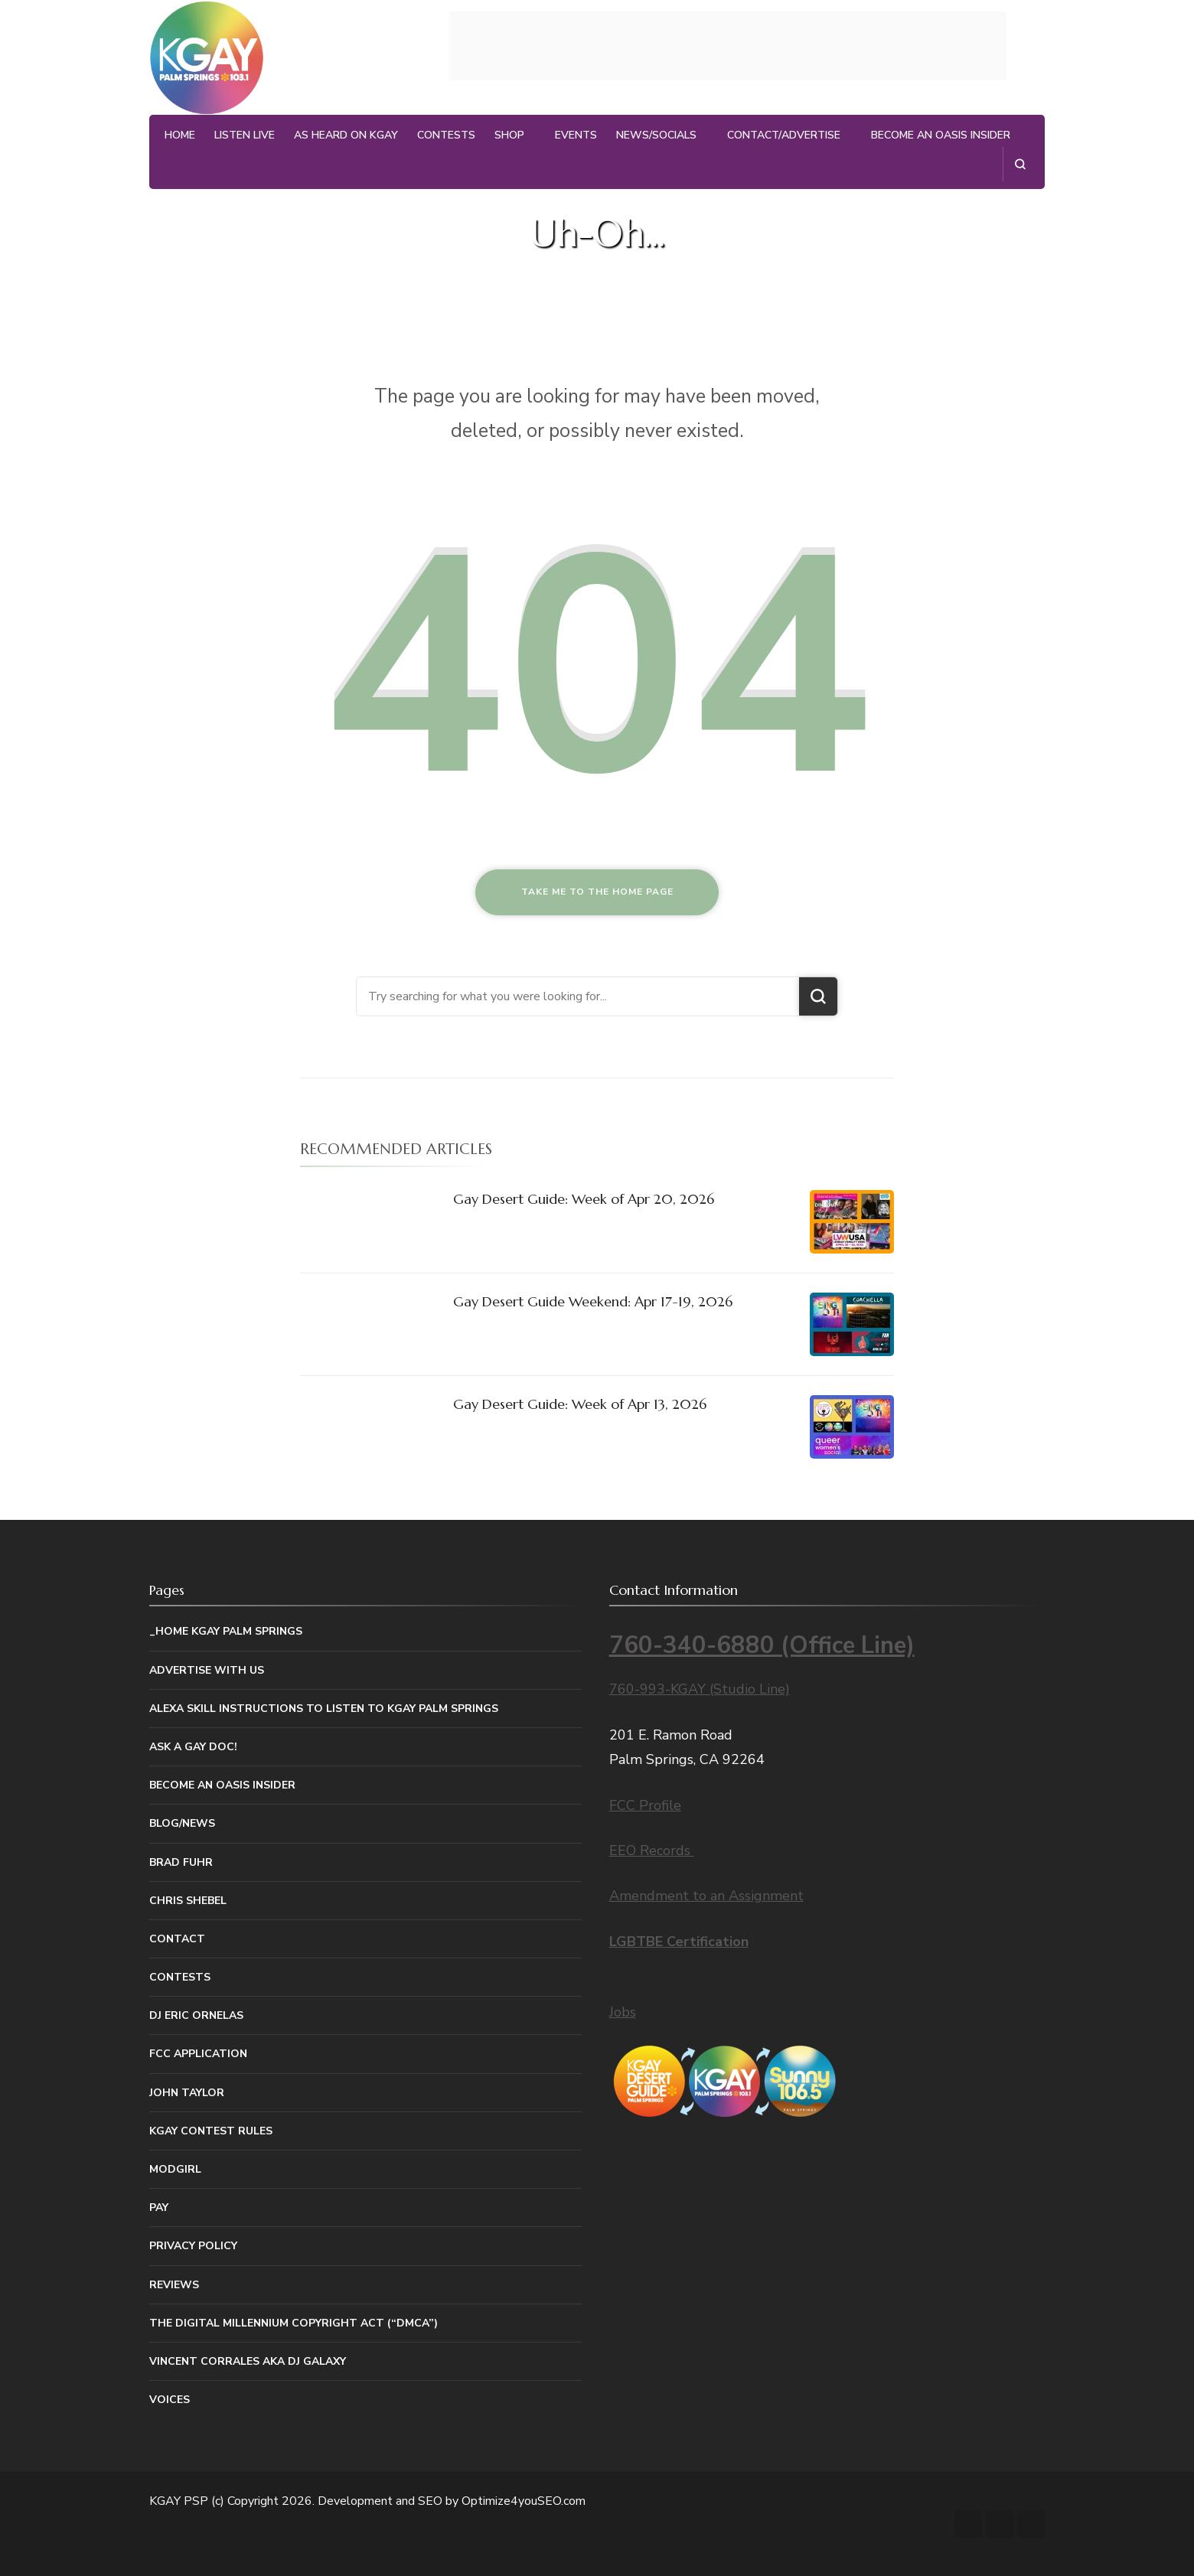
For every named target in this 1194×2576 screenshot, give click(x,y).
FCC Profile (645, 1805)
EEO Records (651, 1850)
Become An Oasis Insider (940, 135)
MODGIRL (175, 2169)
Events (576, 135)
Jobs (622, 2012)
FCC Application (198, 2053)
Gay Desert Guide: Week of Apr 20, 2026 (583, 1199)
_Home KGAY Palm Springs (225, 1631)
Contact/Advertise (783, 135)
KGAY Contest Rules (210, 2131)
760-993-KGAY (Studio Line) (699, 1689)
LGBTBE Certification (679, 1941)
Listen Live (244, 135)
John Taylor (186, 2092)
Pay (158, 2207)
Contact (177, 1939)
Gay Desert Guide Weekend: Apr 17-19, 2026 (592, 1301)
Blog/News (182, 1823)
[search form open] (1020, 164)
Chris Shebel (188, 1900)
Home (180, 135)
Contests (446, 135)
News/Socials (656, 135)
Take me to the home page (597, 891)
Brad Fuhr (181, 1862)
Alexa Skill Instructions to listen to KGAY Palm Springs (323, 1708)
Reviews (174, 2285)
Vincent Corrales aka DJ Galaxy (247, 2361)
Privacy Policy (193, 2246)
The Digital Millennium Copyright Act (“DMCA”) (293, 2323)
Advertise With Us (206, 1670)
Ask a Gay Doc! (193, 1747)
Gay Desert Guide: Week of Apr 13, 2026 (579, 1404)
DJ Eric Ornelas (196, 2015)
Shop (509, 135)
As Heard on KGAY (346, 135)
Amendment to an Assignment (706, 1895)
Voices (169, 2399)
